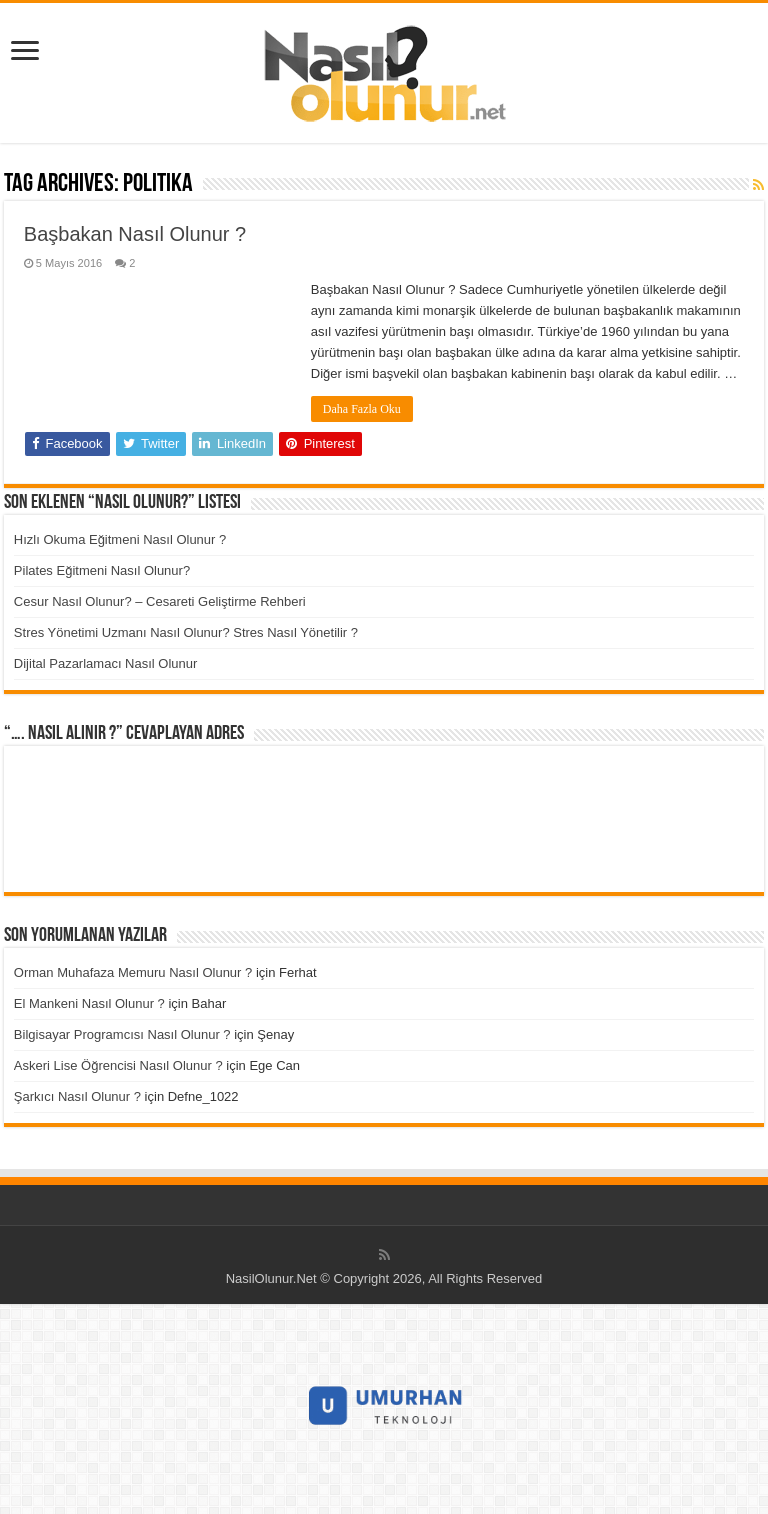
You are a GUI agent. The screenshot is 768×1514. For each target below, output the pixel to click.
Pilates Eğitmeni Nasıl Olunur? (102, 570)
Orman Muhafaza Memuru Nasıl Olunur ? (133, 972)
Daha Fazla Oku (362, 409)
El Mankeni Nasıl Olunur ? (89, 1003)
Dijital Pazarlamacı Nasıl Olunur (106, 663)
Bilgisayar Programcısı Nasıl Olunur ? (122, 1034)
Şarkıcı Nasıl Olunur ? (77, 1096)
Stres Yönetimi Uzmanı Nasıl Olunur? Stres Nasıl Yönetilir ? (186, 632)
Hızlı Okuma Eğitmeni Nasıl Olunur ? (120, 539)
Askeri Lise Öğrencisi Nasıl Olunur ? (118, 1065)
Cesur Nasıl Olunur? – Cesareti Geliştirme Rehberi (160, 601)
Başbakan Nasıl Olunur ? (135, 234)
